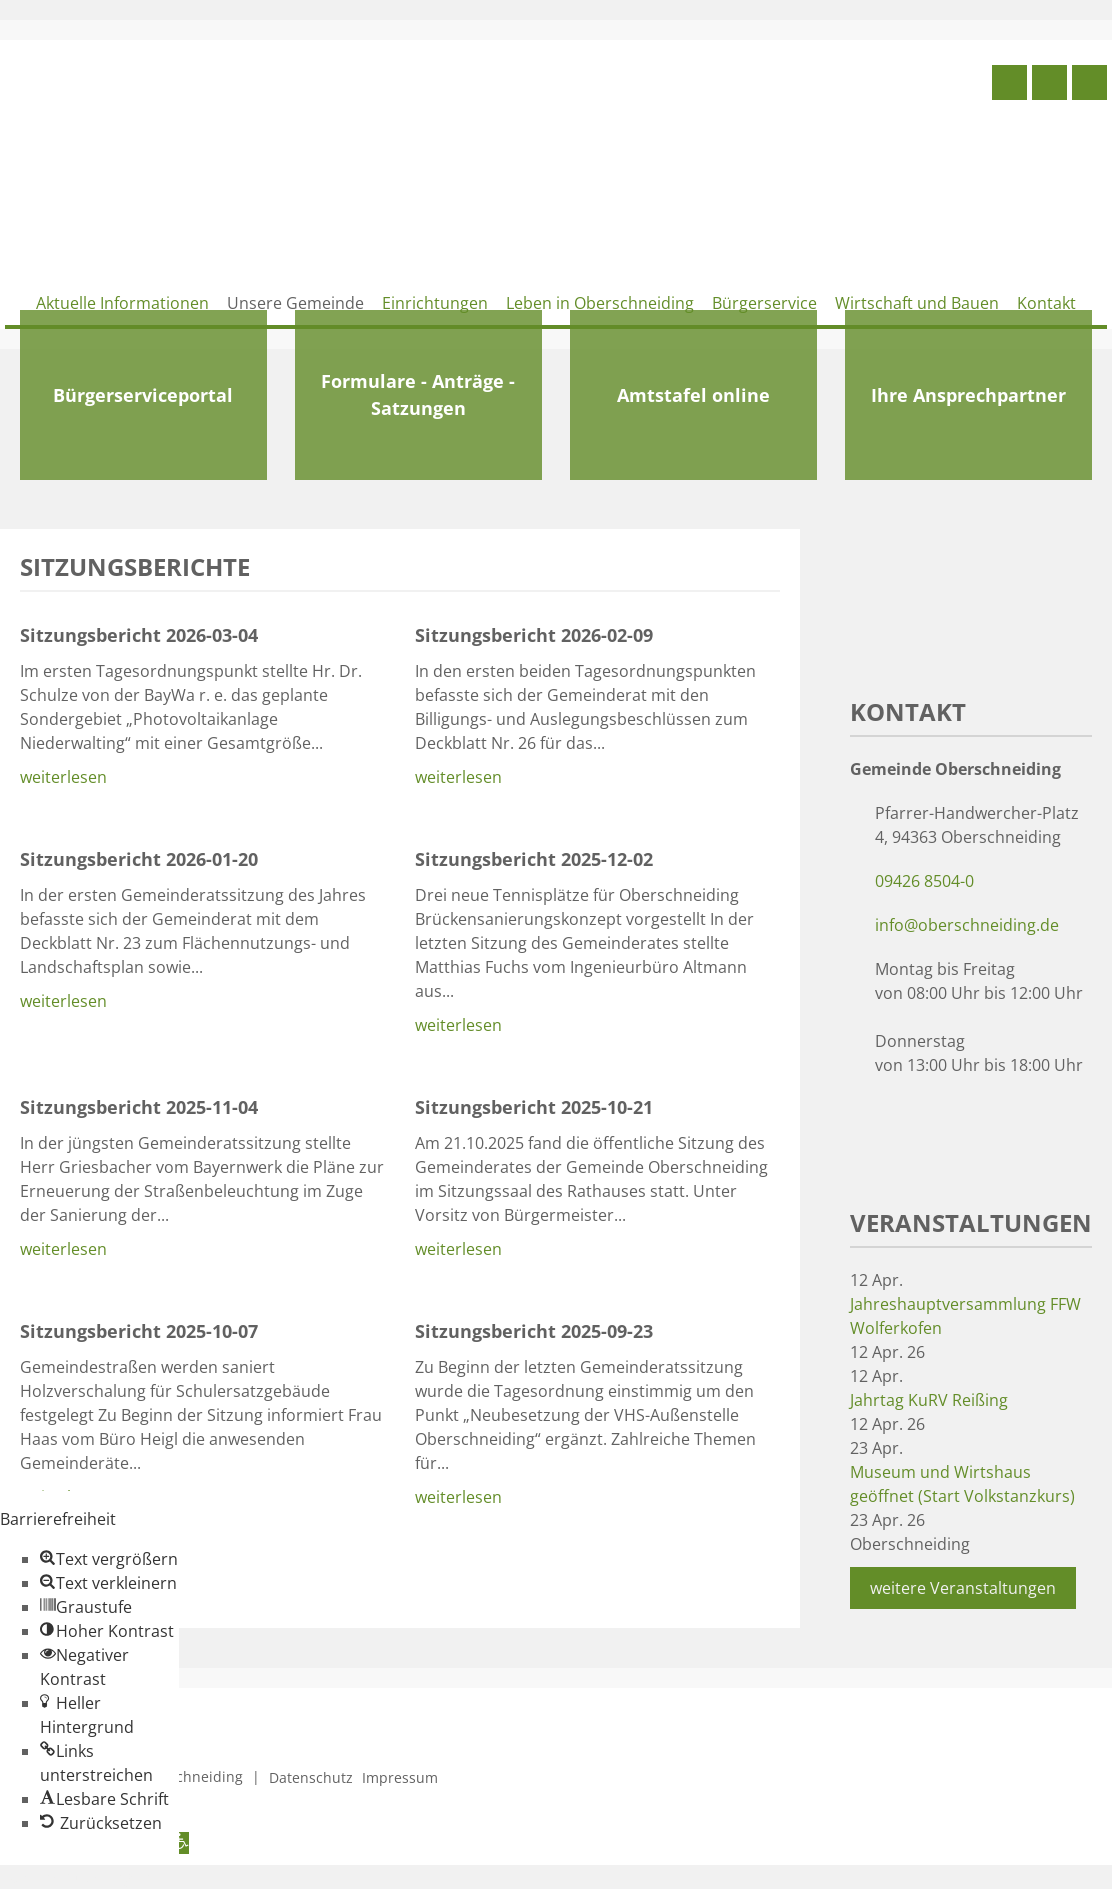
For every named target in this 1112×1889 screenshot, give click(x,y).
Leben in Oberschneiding (600, 303)
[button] (109, 1559)
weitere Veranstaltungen (963, 1588)
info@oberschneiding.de (967, 925)
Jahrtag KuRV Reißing (929, 1400)
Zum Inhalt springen (76, 1877)
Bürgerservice (764, 303)
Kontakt (1046, 303)
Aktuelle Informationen (122, 303)
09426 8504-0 (924, 881)
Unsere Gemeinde (295, 303)
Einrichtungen (435, 303)
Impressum (400, 1777)
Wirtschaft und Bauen (917, 303)
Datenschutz (311, 1777)
